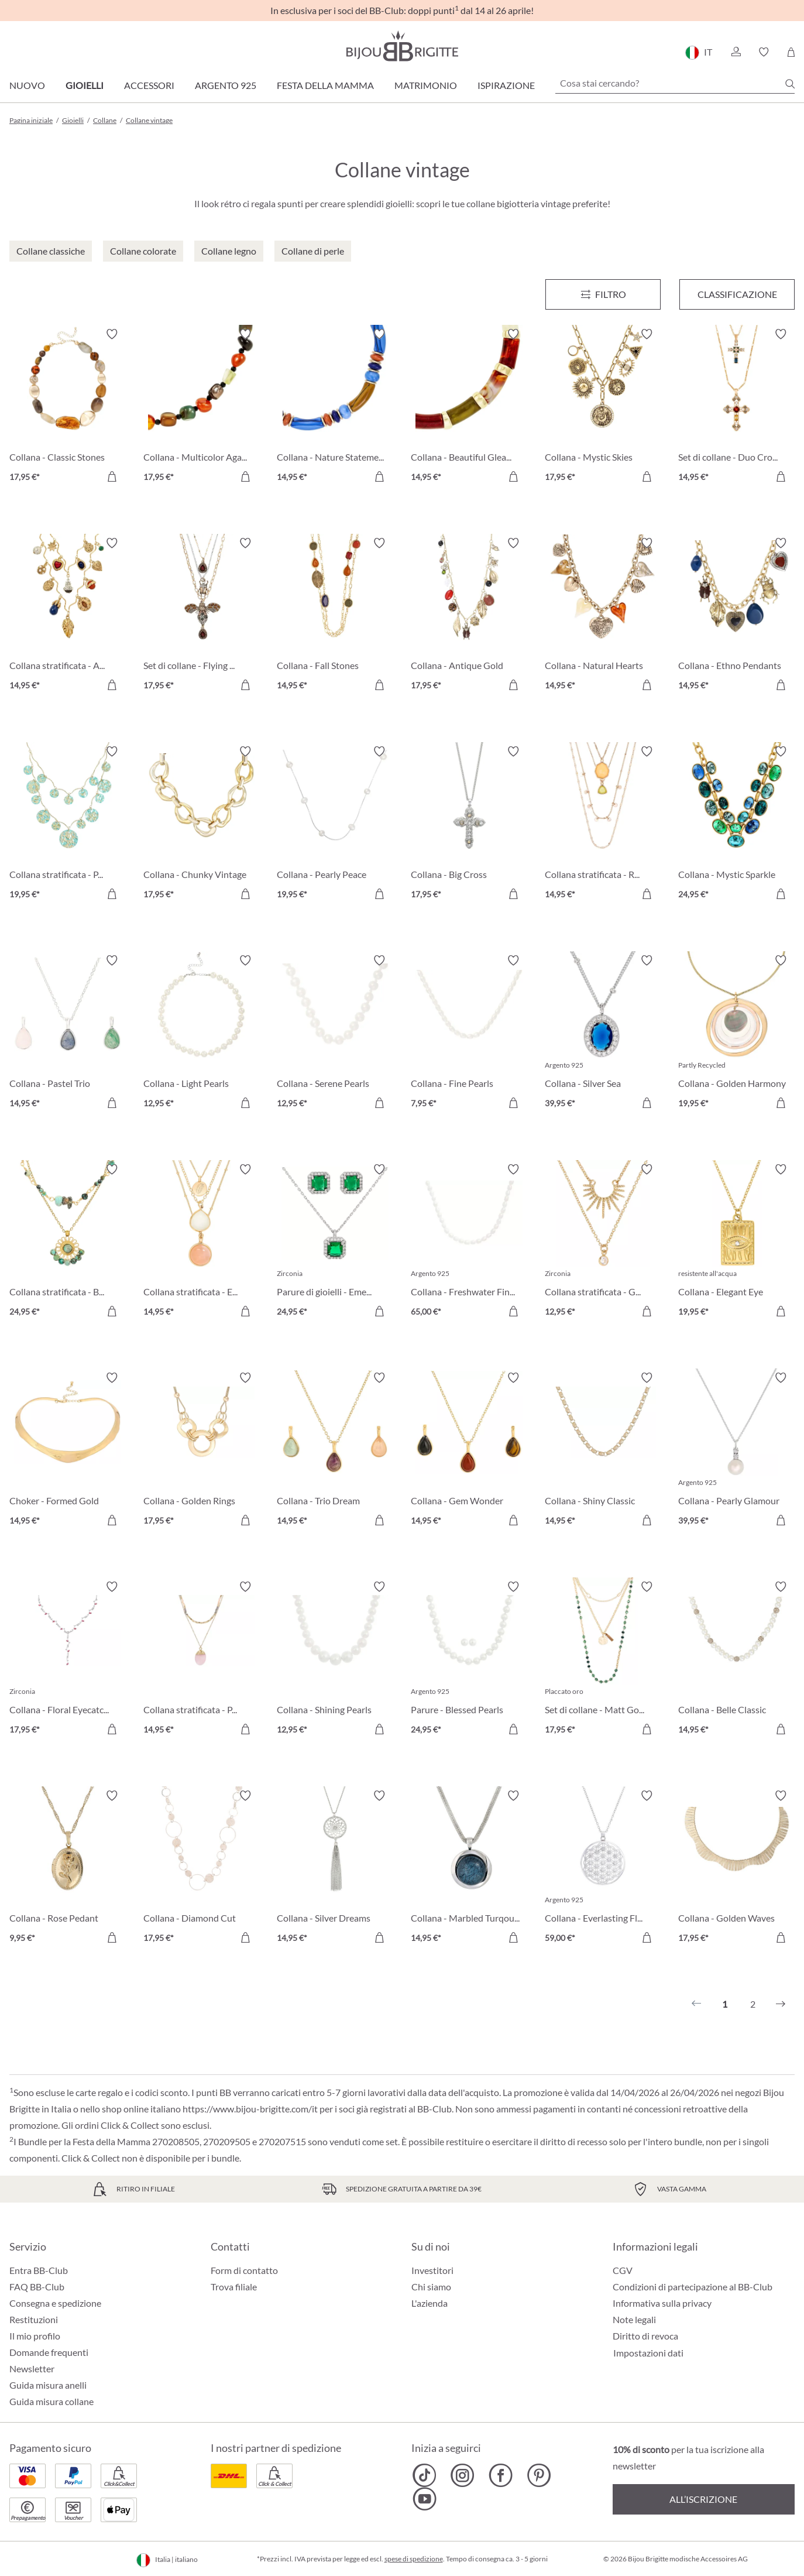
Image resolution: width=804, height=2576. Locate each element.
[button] (735, 52)
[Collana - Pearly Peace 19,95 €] (335, 824)
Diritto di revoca (645, 2335)
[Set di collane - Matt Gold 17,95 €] (603, 1660)
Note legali (634, 2319)
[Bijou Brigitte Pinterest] (538, 2475)
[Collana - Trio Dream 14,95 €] (335, 1451)
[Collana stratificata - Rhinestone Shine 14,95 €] (603, 824)
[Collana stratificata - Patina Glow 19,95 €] (67, 824)
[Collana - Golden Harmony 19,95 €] (736, 1033)
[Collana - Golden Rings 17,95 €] (201, 1451)
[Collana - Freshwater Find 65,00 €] (469, 1242)
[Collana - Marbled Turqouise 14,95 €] (469, 1869)
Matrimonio (425, 85)
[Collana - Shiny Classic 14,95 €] (603, 1451)
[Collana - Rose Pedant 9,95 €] (67, 1869)
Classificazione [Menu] (737, 294)
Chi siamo (431, 2286)
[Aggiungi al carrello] (112, 476)
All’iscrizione (703, 2499)
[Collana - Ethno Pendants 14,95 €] (736, 616)
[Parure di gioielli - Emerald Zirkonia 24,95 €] (335, 1242)
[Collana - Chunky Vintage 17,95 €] (201, 824)
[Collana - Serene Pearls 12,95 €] (335, 1033)
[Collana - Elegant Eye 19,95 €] (736, 1242)
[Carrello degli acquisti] (791, 52)
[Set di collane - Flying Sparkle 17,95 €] (201, 616)
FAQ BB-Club (36, 2286)
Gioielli (85, 85)
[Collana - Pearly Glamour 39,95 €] (736, 1451)
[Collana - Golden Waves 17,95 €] (736, 1869)
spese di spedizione (413, 2558)
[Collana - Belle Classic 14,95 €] (736, 1660)
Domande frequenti (48, 2352)
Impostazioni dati (648, 2353)
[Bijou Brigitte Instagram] (462, 2475)
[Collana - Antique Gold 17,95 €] (469, 616)
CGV (623, 2270)
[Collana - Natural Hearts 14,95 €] (603, 616)
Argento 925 (225, 85)
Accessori (149, 85)
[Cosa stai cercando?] (675, 83)
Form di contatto (244, 2270)
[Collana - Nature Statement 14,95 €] (335, 407)
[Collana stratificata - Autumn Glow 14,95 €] (67, 616)
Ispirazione (506, 85)
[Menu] (603, 294)
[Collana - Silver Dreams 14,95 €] (335, 1869)
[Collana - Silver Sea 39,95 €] (603, 1033)
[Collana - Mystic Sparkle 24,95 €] (736, 824)
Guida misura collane (51, 2401)
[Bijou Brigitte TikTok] (424, 2475)
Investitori (432, 2270)
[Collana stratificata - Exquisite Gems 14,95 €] (201, 1242)
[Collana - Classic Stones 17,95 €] (67, 407)
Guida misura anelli (48, 2384)
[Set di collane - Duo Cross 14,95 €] (736, 407)
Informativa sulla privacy (662, 2303)
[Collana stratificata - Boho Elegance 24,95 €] (67, 1242)
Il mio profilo (34, 2335)
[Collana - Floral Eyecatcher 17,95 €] (67, 1660)
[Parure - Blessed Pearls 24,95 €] (469, 1660)
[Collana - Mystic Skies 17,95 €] (603, 407)
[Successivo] (780, 2004)
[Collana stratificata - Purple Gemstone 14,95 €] (201, 1660)
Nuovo (27, 85)
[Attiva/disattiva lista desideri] (112, 334)
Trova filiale (234, 2286)
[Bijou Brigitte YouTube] (424, 2498)
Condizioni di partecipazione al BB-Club (692, 2286)
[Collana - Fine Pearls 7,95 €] (469, 1033)
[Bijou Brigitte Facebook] (500, 2475)
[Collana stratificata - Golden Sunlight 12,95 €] (603, 1242)
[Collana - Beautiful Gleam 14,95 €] (469, 407)
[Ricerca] (790, 84)
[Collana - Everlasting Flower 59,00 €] (603, 1869)
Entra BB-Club (38, 2270)
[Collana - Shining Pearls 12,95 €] (335, 1660)
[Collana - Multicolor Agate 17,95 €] (201, 407)
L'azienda (429, 2303)
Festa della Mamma (325, 85)
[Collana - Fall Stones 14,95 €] (335, 616)
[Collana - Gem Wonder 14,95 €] (469, 1451)
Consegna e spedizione (55, 2303)
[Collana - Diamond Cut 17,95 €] (201, 1869)
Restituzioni (33, 2319)
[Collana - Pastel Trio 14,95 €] (67, 1033)
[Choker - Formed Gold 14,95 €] (67, 1451)
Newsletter (31, 2368)
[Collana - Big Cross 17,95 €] (469, 824)
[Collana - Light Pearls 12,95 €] (201, 1033)
